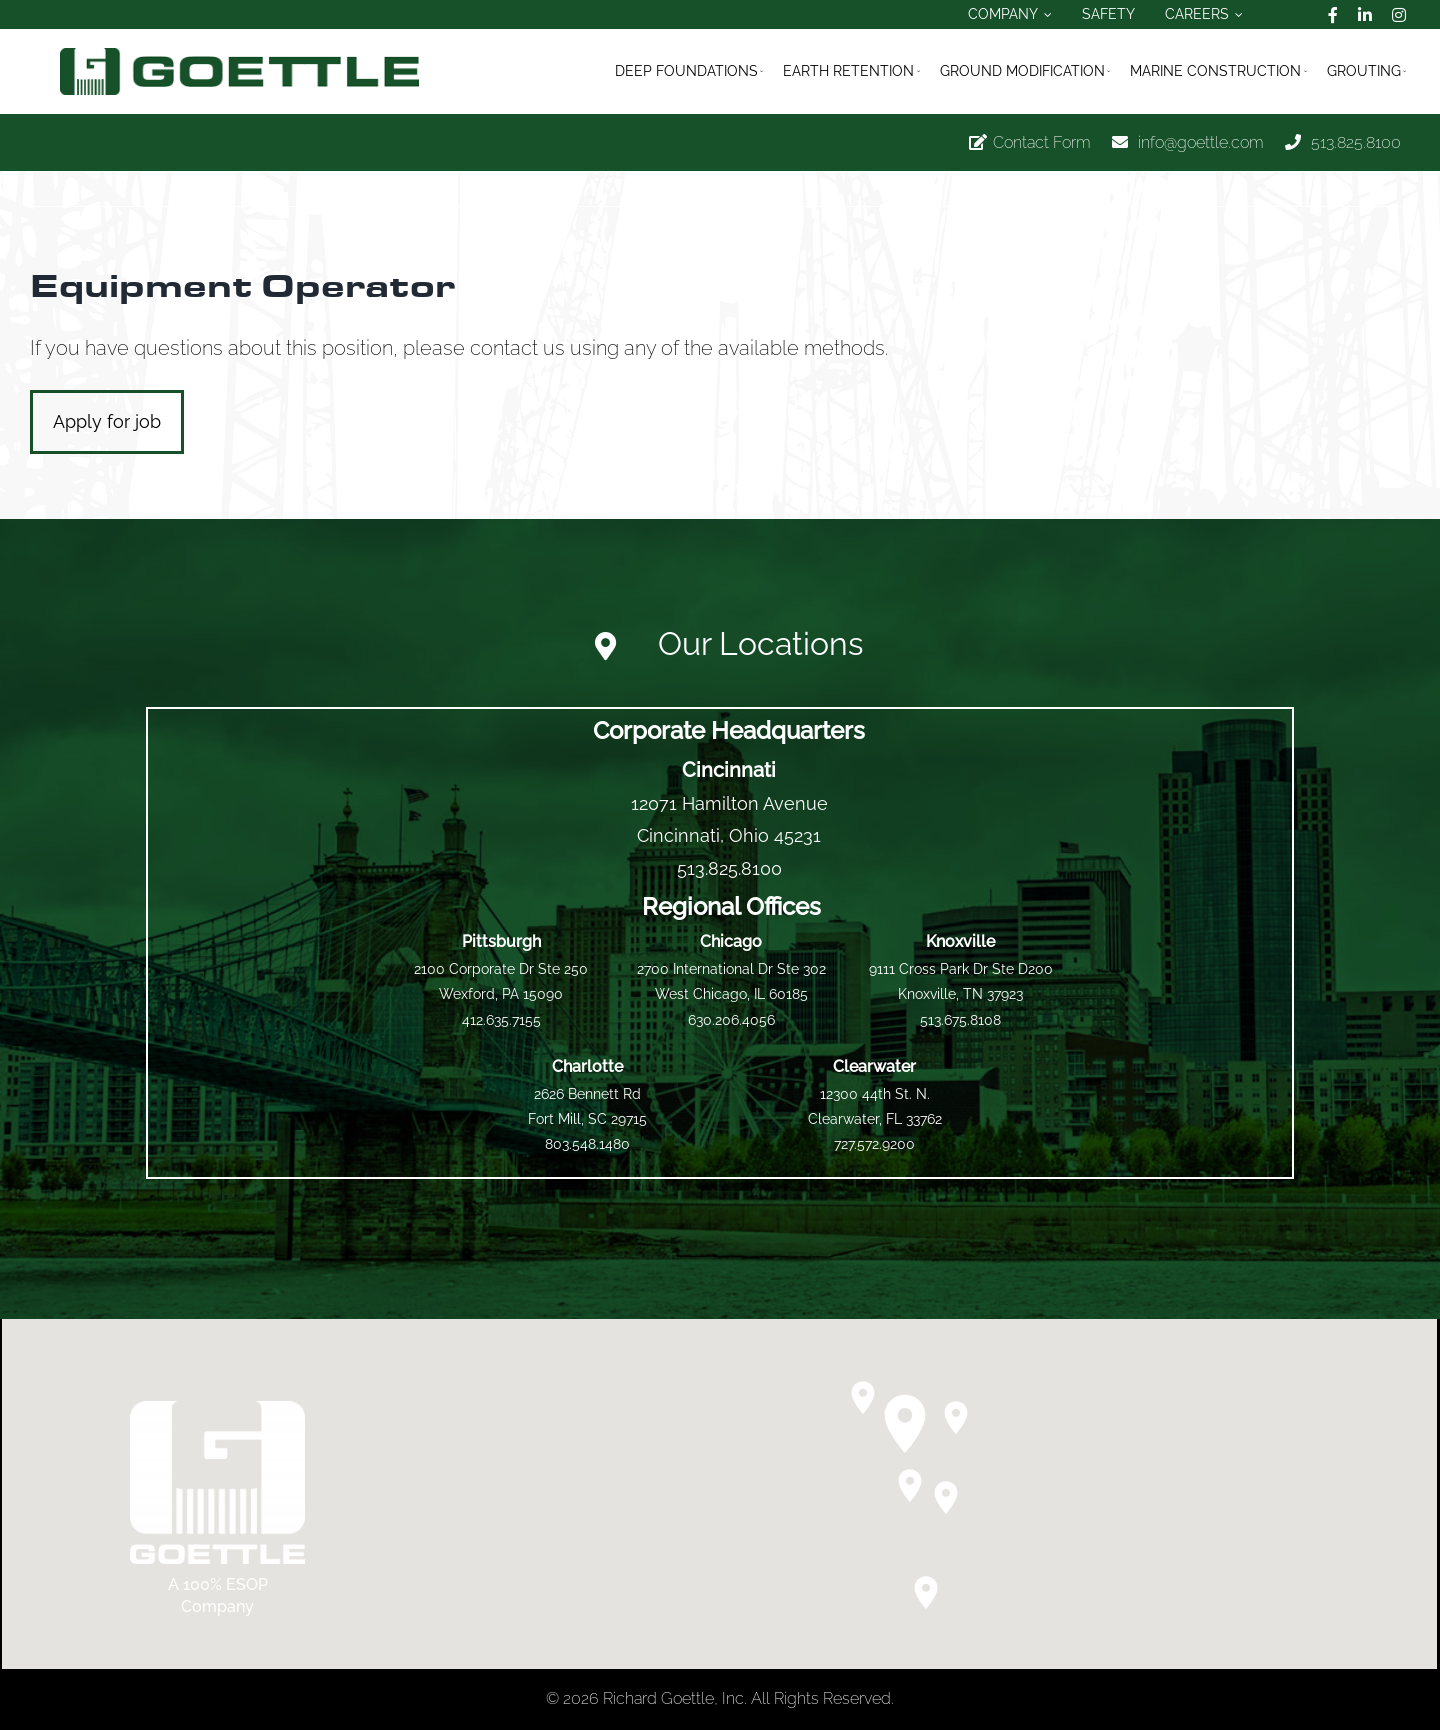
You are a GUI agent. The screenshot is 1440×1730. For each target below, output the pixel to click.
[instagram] (1399, 15)
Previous (1310, 188)
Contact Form (1042, 142)
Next (1377, 188)
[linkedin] (1365, 15)
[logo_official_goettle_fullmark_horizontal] (239, 55)
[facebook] (1333, 15)
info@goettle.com (1201, 142)
